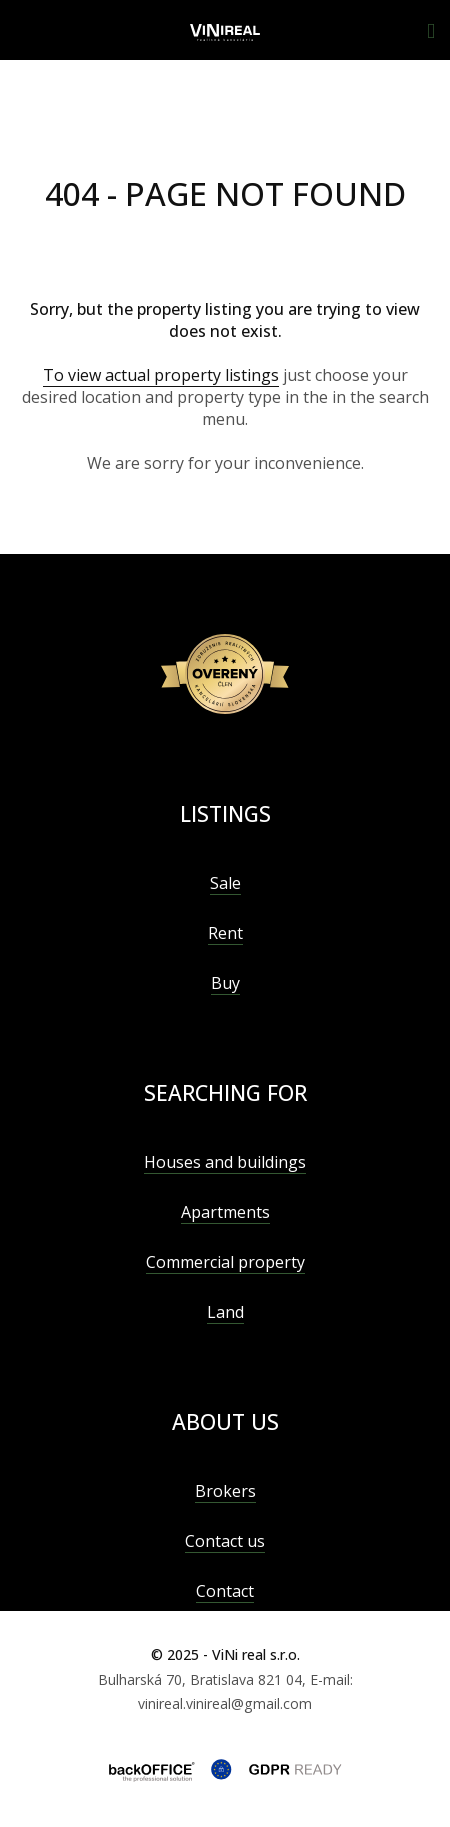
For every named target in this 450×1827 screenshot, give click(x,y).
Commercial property (225, 1262)
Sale (225, 883)
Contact (225, 1591)
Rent (225, 933)
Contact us (225, 1541)
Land (225, 1312)
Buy (225, 983)
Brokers (225, 1491)
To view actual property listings (161, 375)
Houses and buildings (225, 1162)
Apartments (225, 1212)
